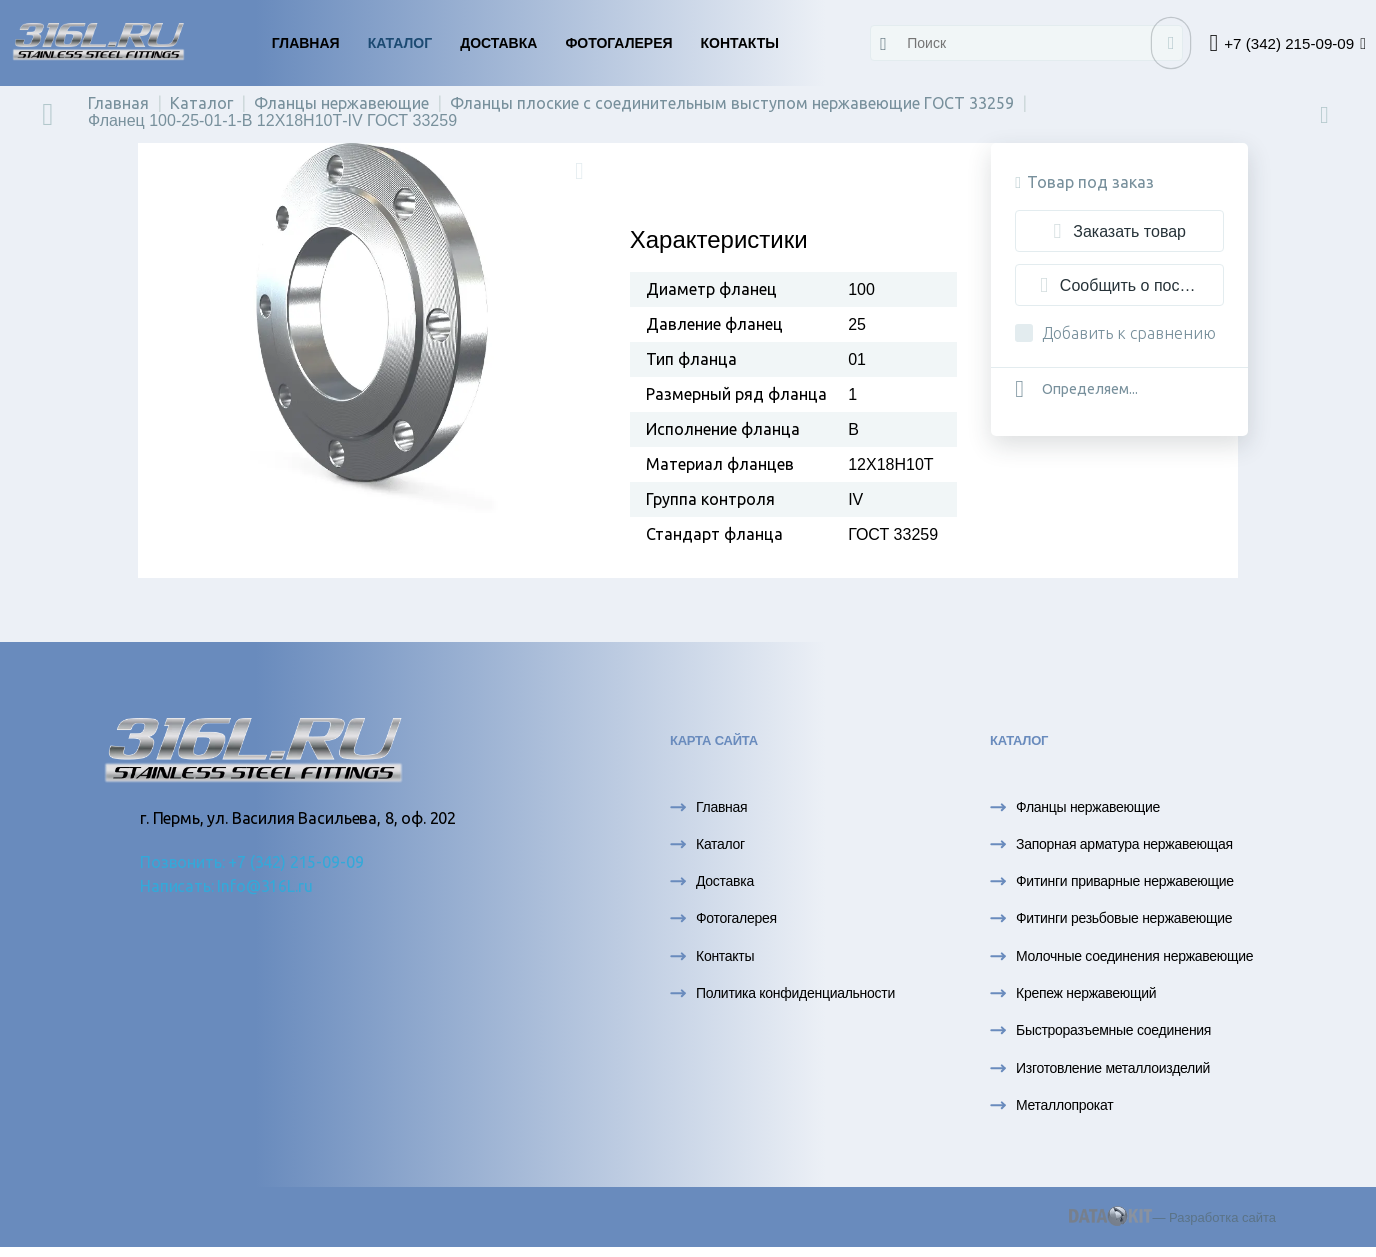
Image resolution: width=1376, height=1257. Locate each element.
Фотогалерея (618, 43)
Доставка (498, 43)
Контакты (740, 43)
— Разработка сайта (1172, 1216)
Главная (306, 43)
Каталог (400, 43)
